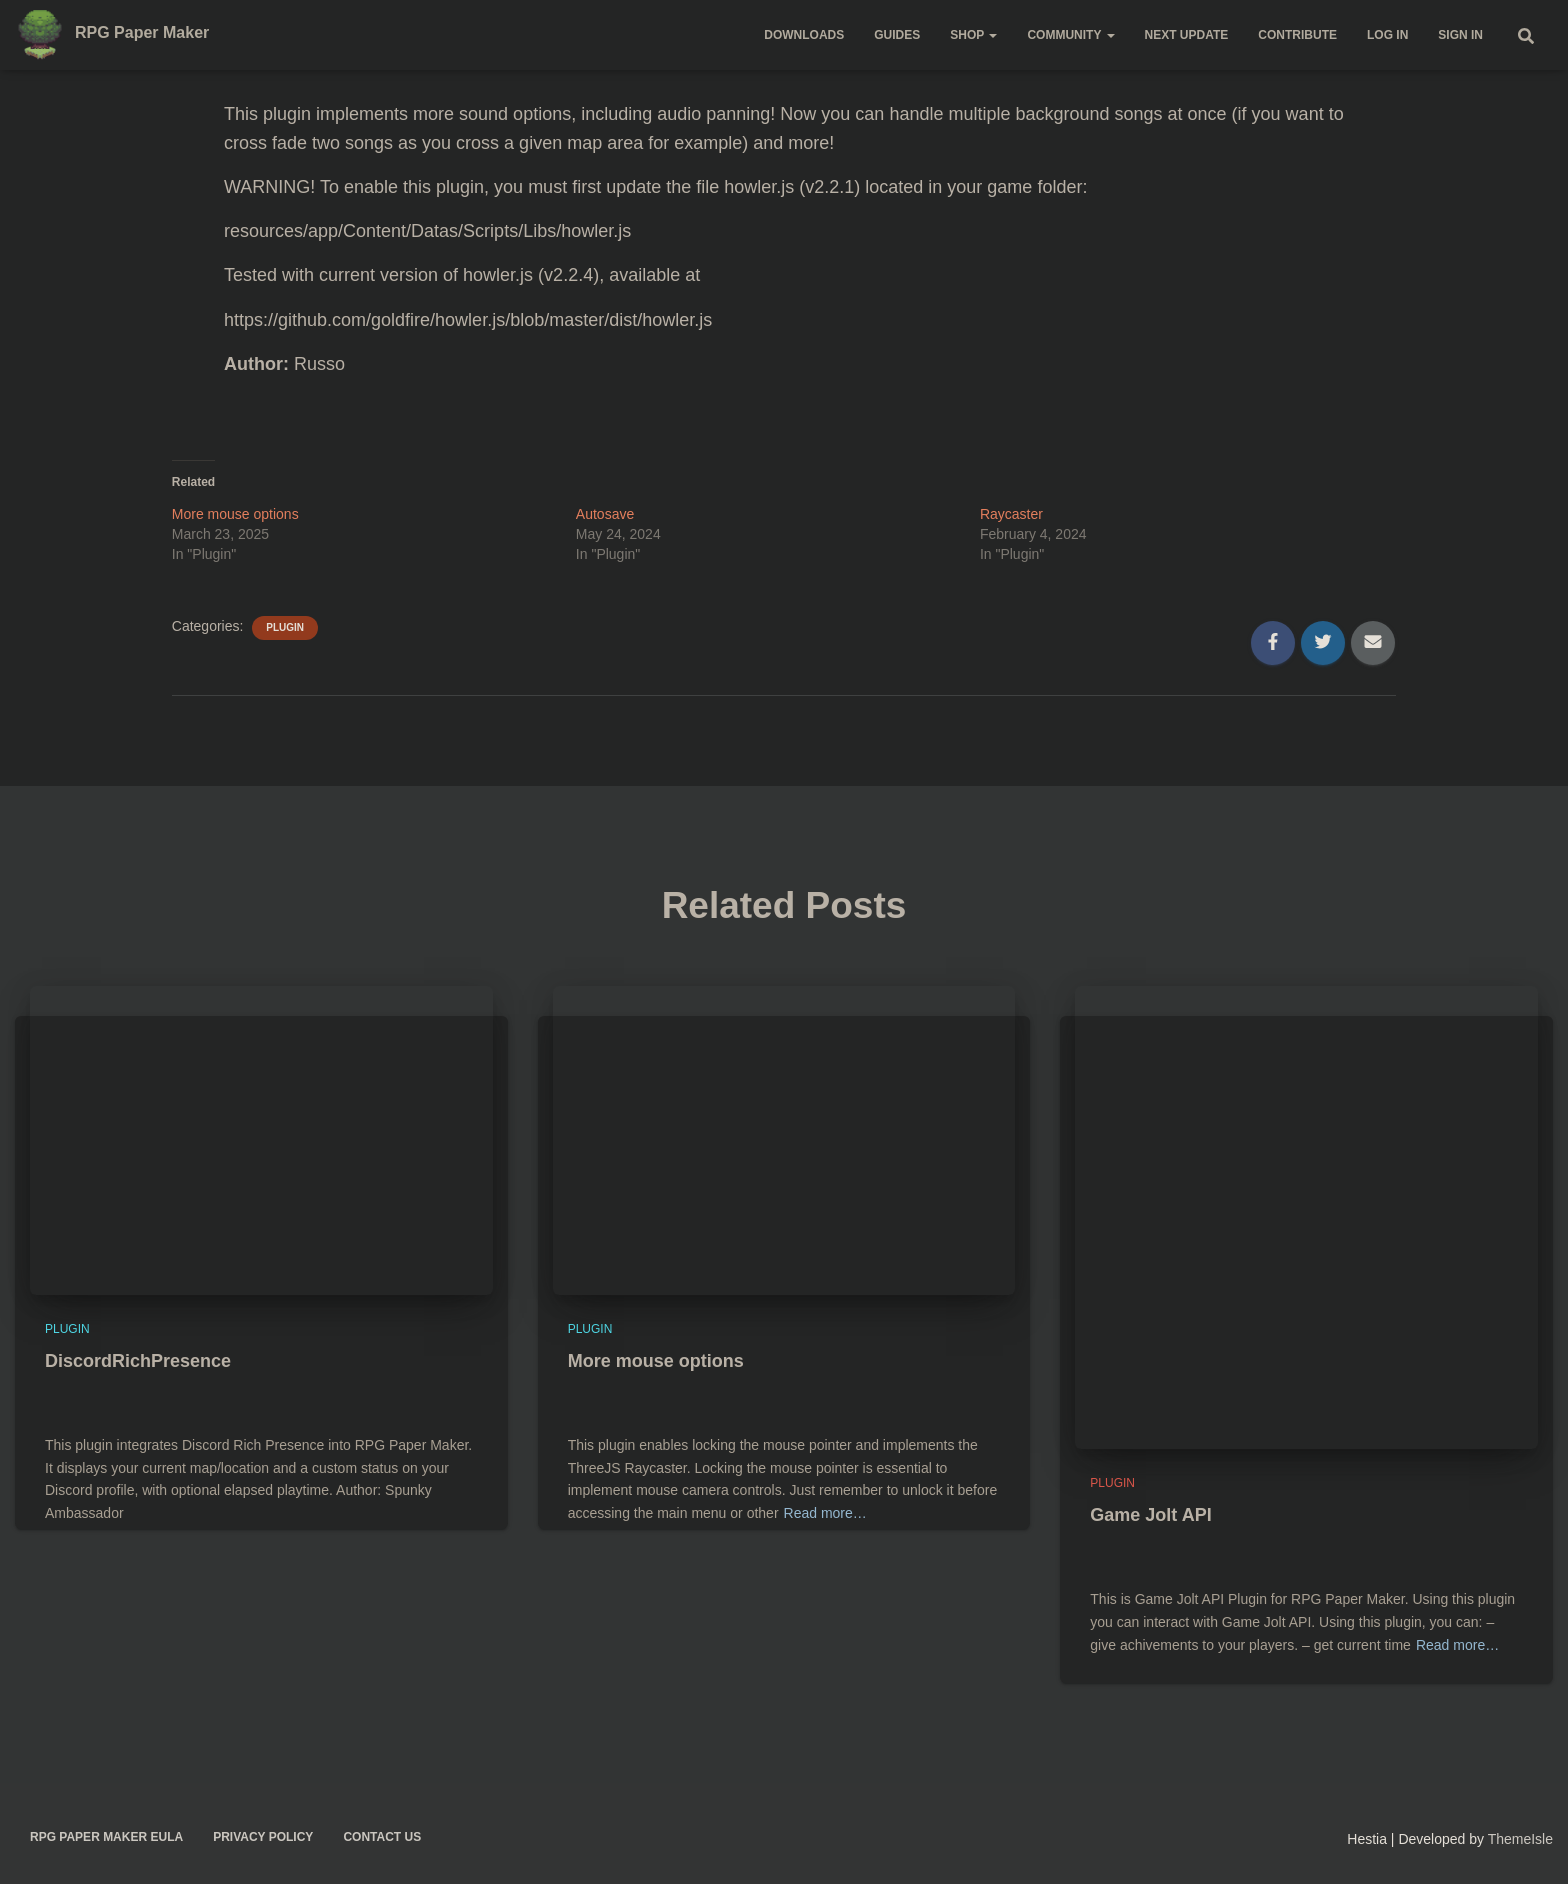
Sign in (1460, 35)
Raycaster (1011, 514)
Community (1070, 35)
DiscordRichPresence (138, 1361)
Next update (1187, 35)
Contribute (1297, 35)
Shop (973, 35)
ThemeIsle (1520, 1839)
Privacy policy (263, 1837)
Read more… (825, 1513)
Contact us (382, 1837)
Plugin (285, 627)
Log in (1387, 35)
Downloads (804, 35)
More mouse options (235, 514)
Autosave (605, 514)
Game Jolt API (1150, 1515)
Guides (897, 35)
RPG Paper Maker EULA (106, 1837)
